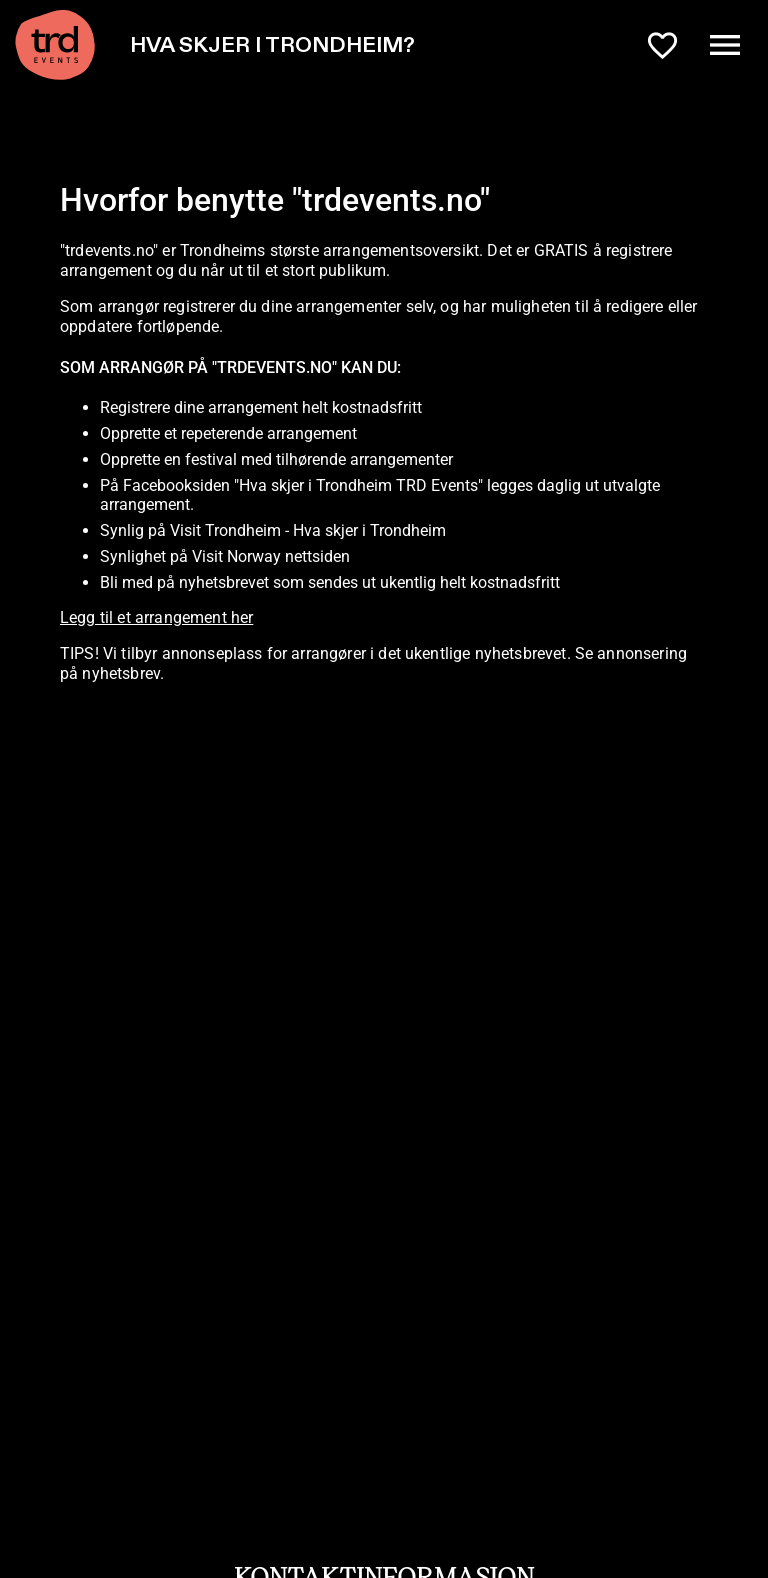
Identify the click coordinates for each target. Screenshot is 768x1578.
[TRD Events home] (55, 45)
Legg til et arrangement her (156, 617)
